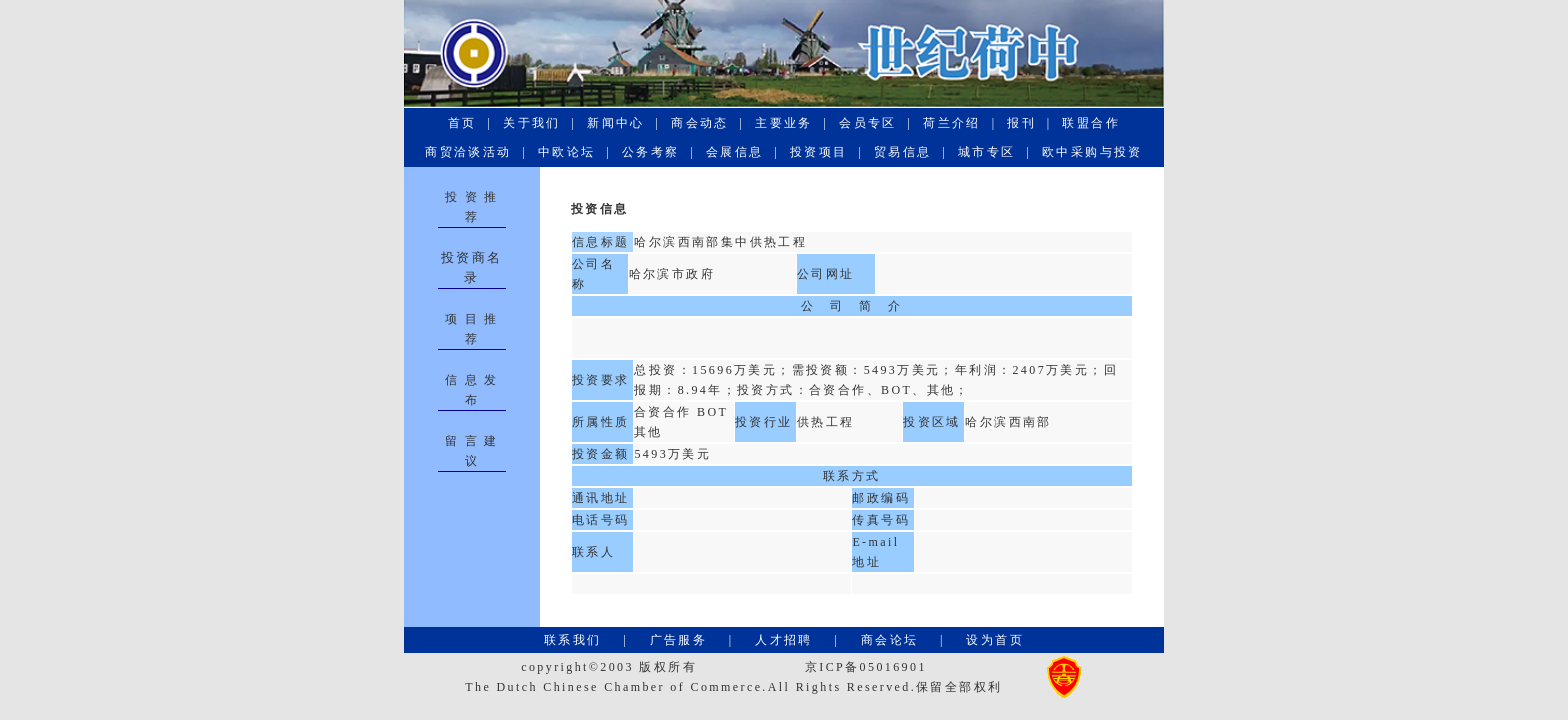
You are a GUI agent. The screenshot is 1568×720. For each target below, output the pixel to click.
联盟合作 (1091, 123)
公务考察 (651, 152)
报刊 (1022, 123)
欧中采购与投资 (1093, 152)
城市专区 (987, 152)
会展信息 (735, 152)
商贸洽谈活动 (468, 152)
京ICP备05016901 (866, 667)
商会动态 (700, 123)
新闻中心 (616, 123)
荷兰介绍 (952, 123)
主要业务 (784, 123)
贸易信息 (903, 152)
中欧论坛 (567, 152)
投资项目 (819, 152)
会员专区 (868, 123)
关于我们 (532, 123)
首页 (463, 123)
